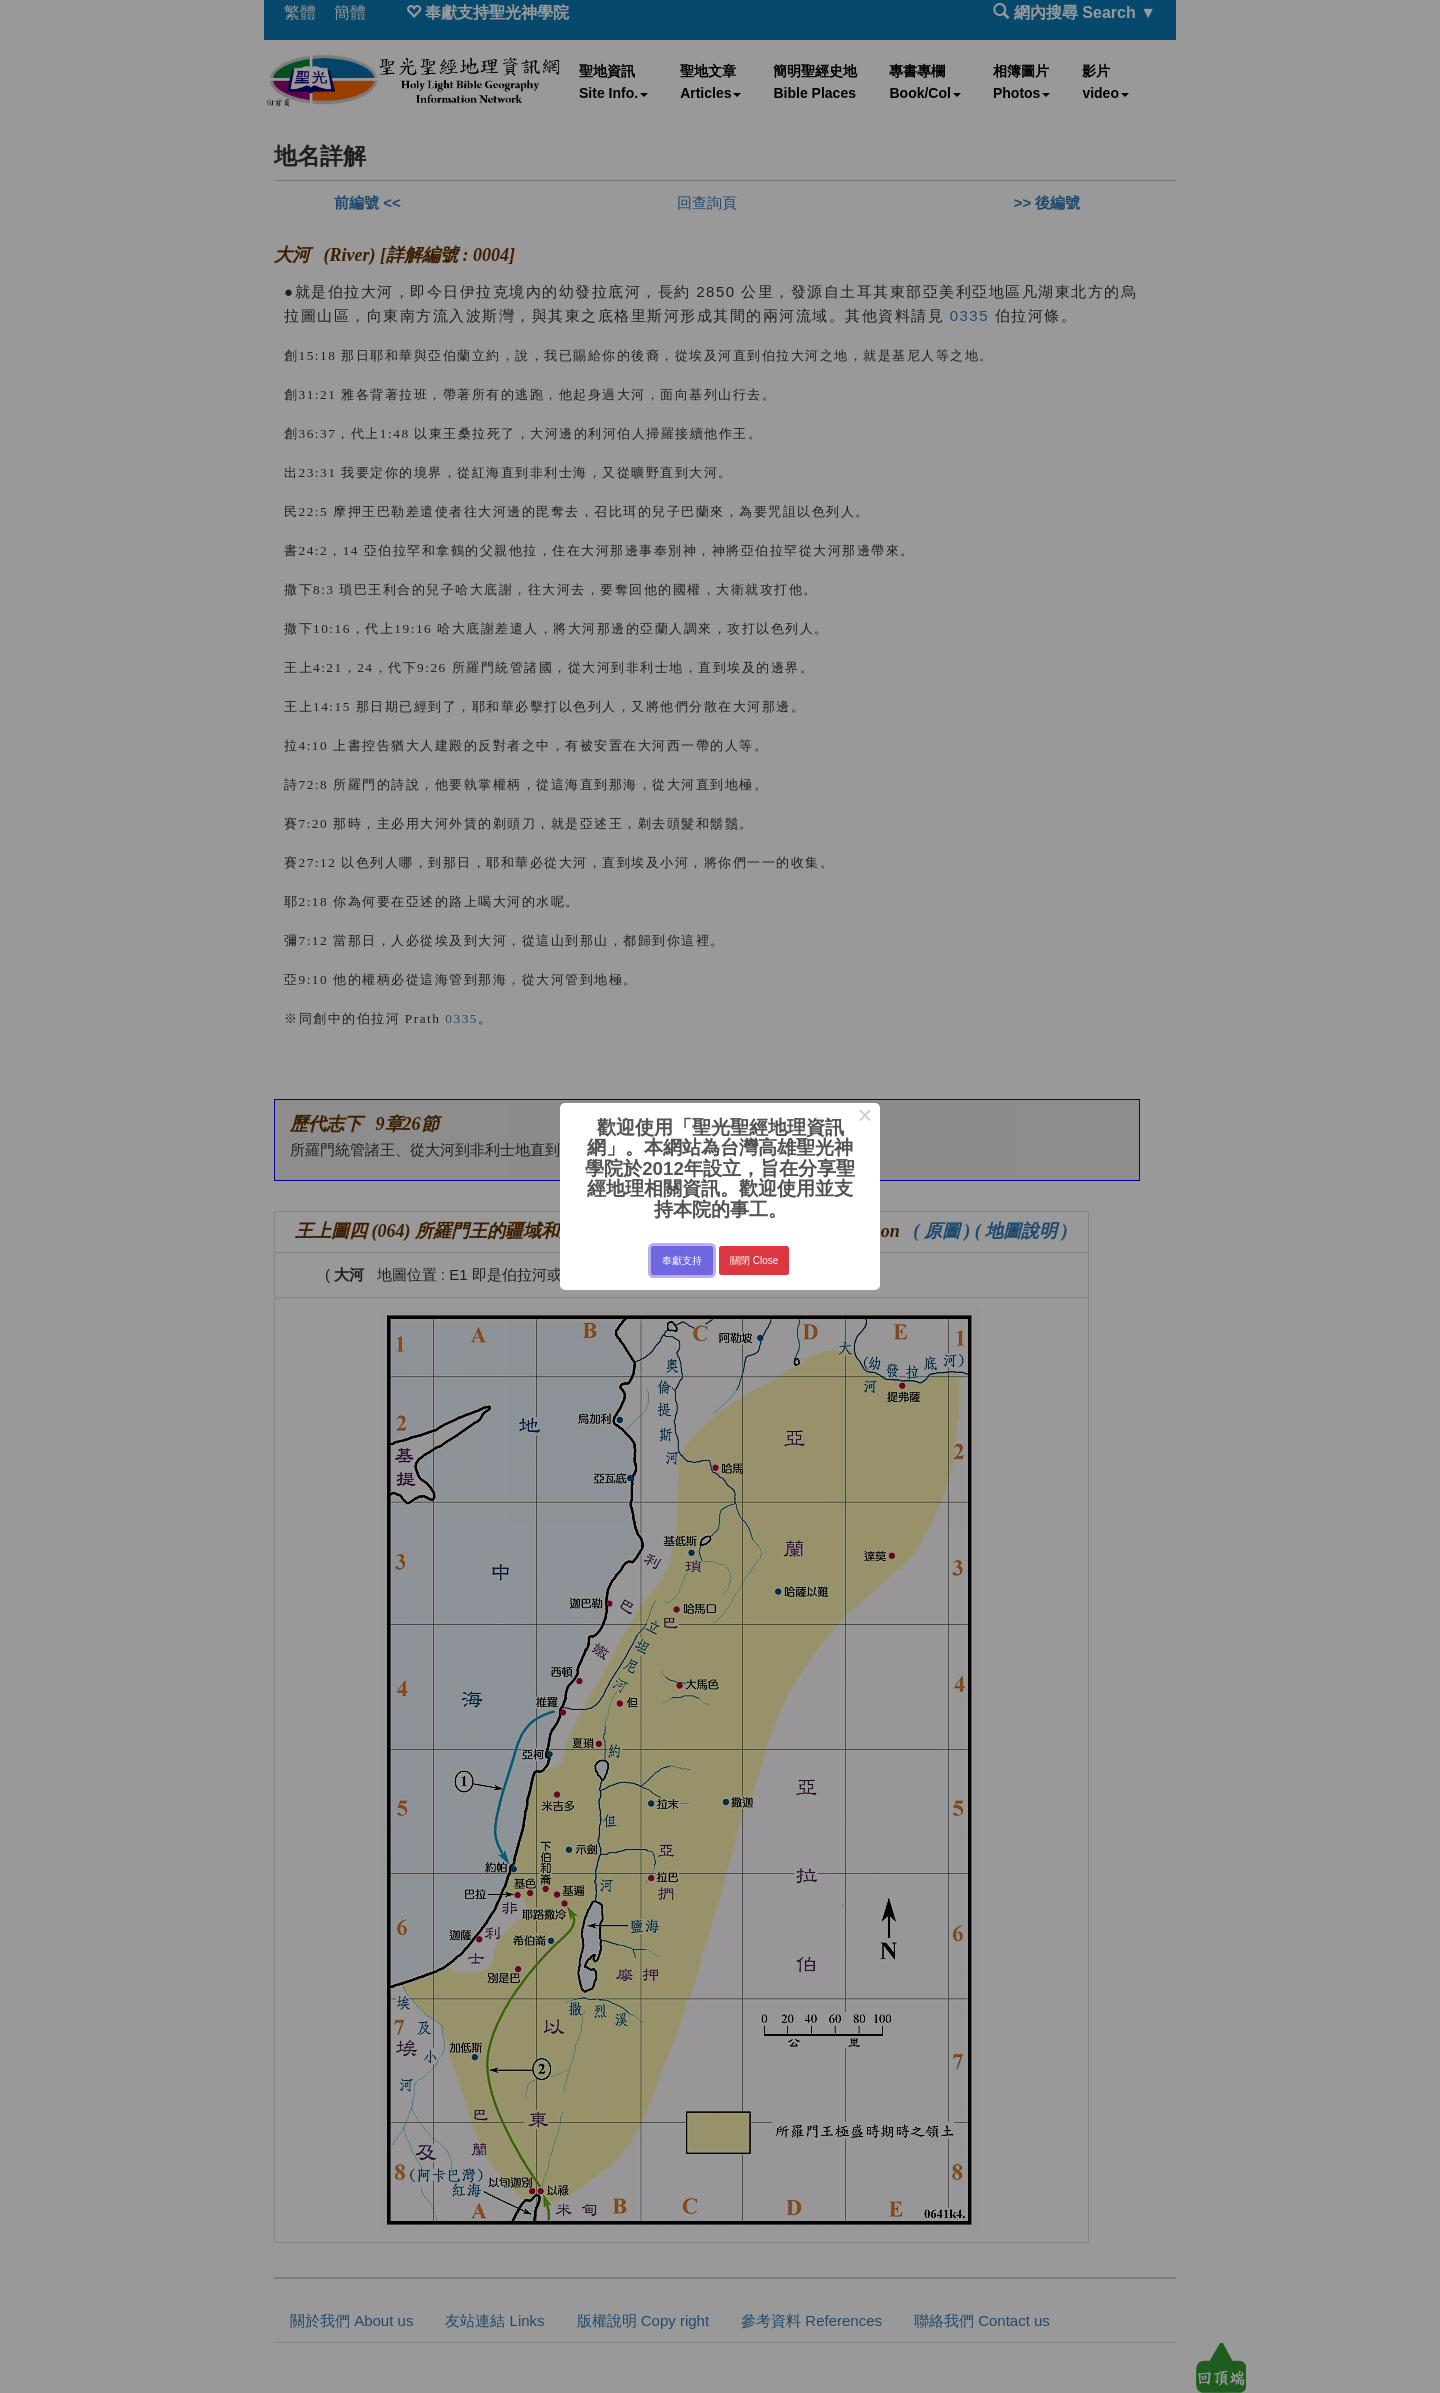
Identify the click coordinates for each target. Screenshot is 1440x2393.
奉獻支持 (682, 1260)
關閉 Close (754, 1260)
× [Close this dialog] (864, 1118)
